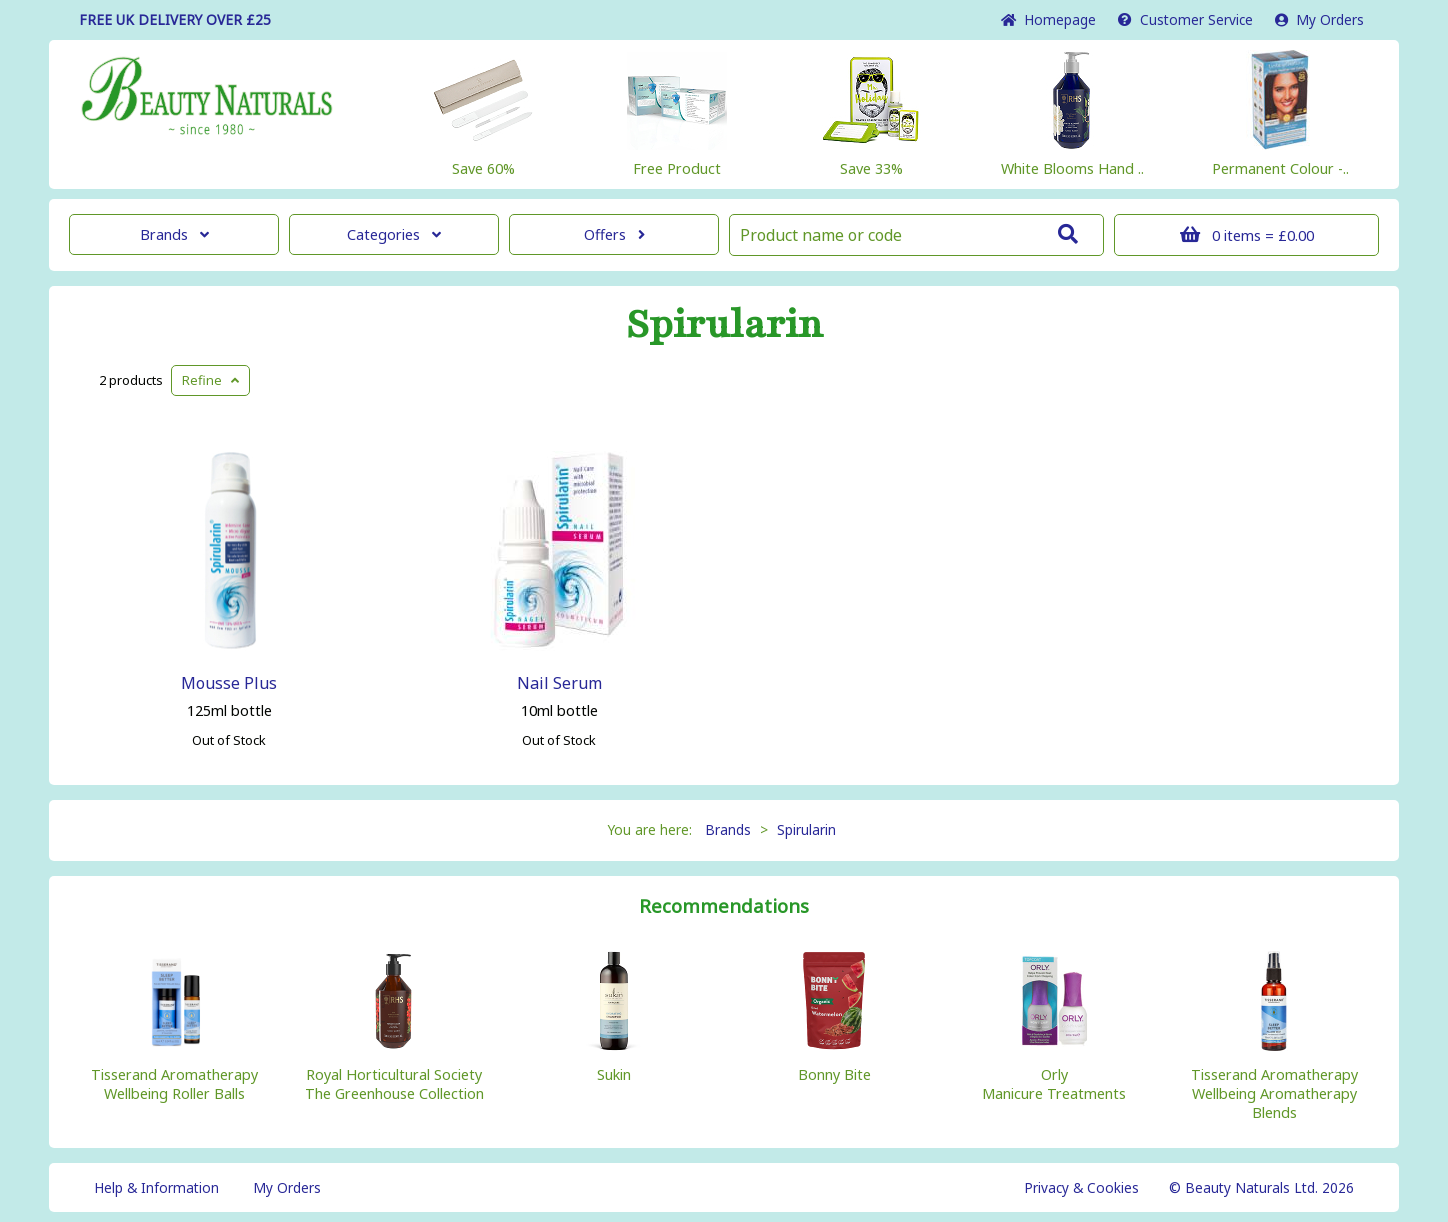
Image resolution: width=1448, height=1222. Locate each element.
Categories (394, 234)
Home (1048, 19)
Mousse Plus (229, 683)
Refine (210, 380)
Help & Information (156, 1187)
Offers (614, 234)
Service (1185, 19)
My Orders (1319, 19)
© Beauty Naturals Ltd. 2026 (1261, 1187)
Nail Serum (559, 683)
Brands (174, 234)
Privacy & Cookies (1081, 1187)
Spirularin (724, 325)
